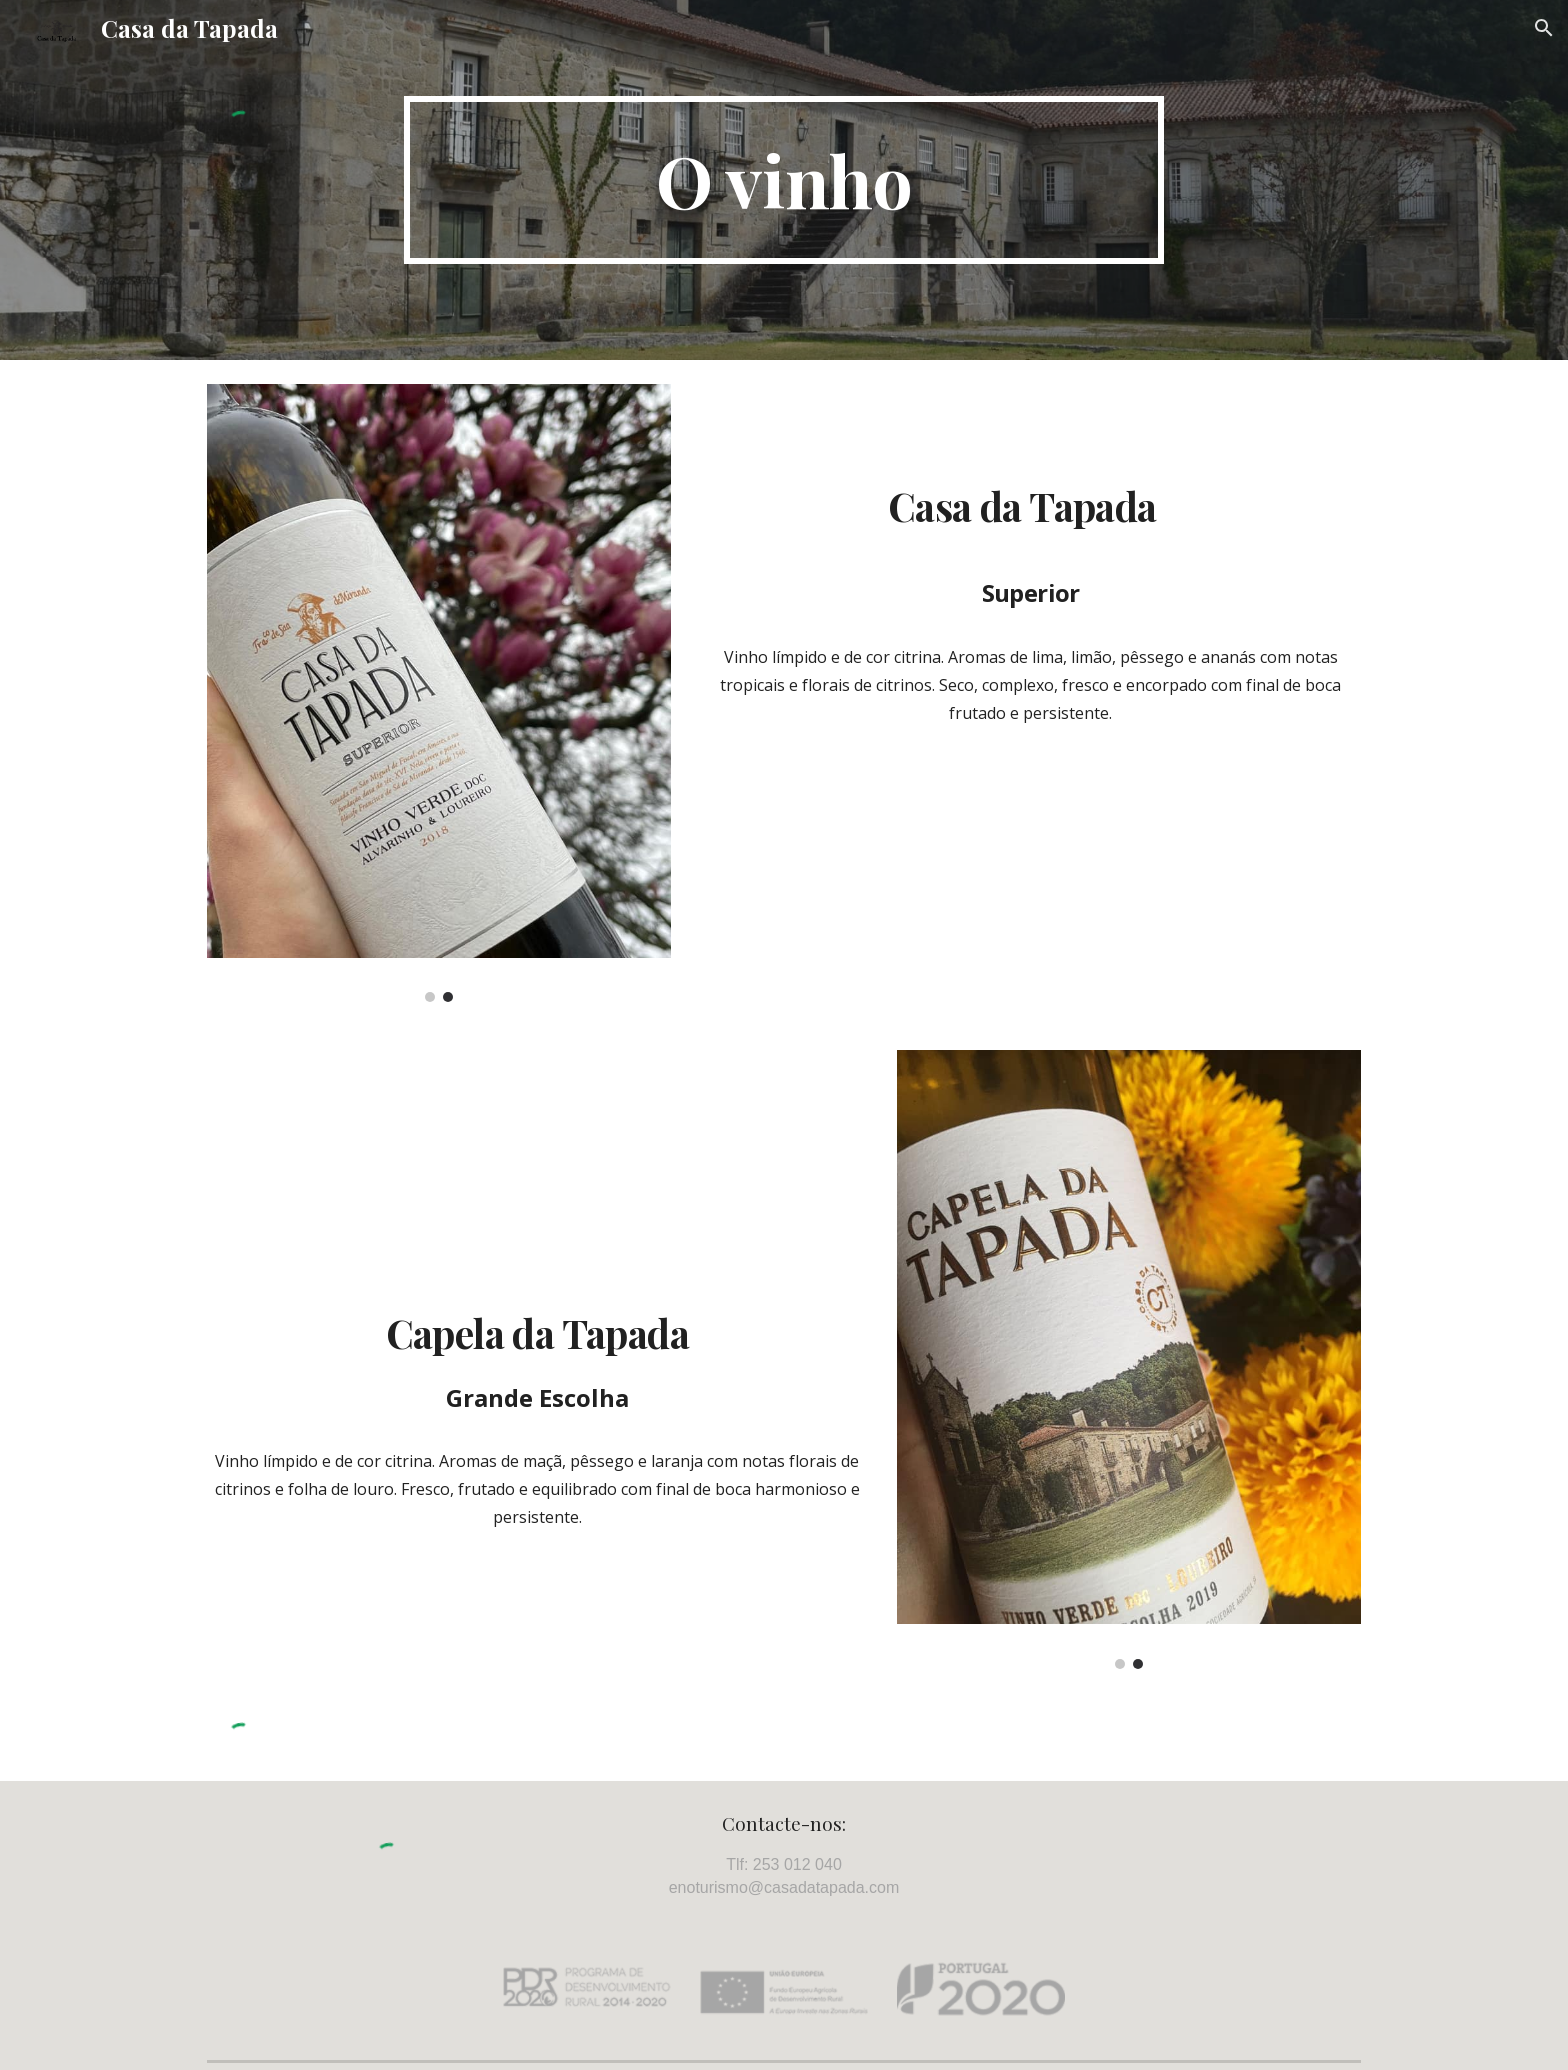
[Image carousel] (439, 693)
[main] (784, 180)
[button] (1544, 28)
